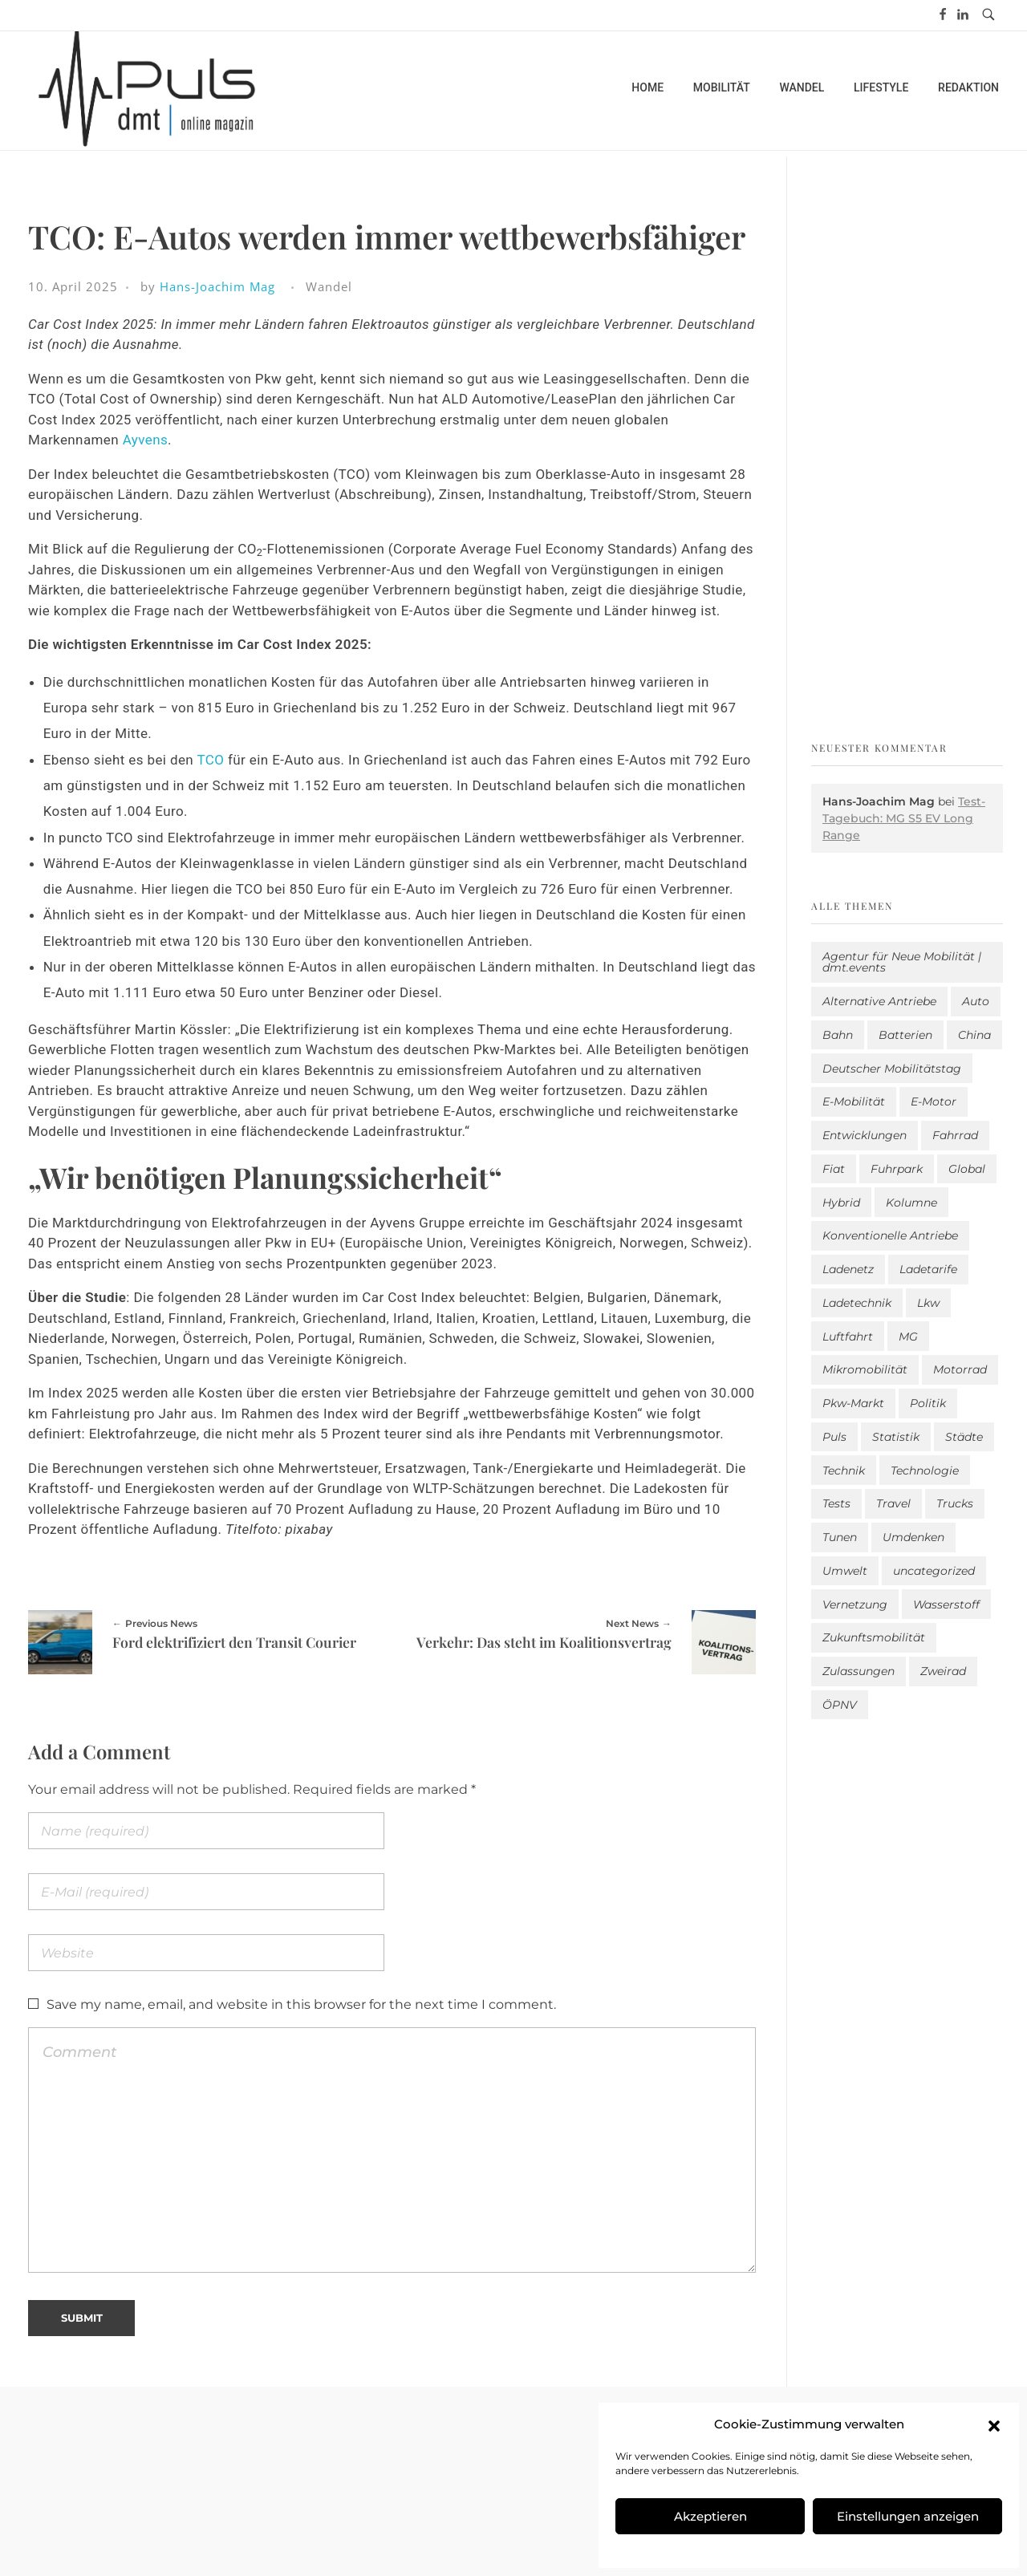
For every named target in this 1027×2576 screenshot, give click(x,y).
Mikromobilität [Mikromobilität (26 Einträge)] (864, 1369)
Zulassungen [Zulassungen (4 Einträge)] (858, 1671)
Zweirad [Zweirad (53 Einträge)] (943, 1671)
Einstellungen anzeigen (908, 2516)
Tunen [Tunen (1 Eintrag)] (839, 1537)
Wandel (329, 286)
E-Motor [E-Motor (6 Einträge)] (933, 1101)
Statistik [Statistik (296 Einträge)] (895, 1437)
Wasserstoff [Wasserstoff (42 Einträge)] (946, 1604)
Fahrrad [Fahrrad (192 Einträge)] (955, 1135)
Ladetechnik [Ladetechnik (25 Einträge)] (856, 1303)
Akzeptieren (710, 2516)
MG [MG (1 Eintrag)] (908, 1336)
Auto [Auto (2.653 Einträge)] (975, 1001)
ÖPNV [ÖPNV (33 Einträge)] (839, 1705)
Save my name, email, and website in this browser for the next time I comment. (301, 2004)
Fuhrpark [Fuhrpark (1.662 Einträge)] (897, 1169)
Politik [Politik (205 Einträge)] (928, 1403)
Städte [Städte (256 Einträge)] (964, 1437)
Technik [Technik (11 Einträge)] (843, 1470)
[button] (994, 2424)
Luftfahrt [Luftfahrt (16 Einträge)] (847, 1336)
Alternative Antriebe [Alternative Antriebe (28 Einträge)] (879, 1001)
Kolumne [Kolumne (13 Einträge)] (911, 1202)
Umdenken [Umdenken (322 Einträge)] (913, 1537)
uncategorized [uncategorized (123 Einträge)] (934, 1571)
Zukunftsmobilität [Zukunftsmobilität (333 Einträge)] (873, 1637)
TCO (210, 760)
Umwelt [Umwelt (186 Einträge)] (844, 1571)
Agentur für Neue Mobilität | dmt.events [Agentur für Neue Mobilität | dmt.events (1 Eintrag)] (901, 962)
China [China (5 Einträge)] (974, 1035)
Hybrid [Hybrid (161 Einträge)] (841, 1202)
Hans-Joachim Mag (217, 286)
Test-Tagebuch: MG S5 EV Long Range (903, 818)
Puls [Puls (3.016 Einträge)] (834, 1437)
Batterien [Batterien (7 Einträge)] (905, 1035)
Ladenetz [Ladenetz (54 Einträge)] (848, 1269)
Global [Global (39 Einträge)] (966, 1169)
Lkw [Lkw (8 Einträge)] (928, 1303)
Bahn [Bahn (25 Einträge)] (837, 1035)
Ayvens (145, 440)
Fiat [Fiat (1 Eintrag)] (833, 1169)
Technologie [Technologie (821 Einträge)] (925, 1470)
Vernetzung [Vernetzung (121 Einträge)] (854, 1604)
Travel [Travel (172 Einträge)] (893, 1503)
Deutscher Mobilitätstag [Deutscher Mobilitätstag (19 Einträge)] (891, 1068)
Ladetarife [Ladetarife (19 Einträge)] (928, 1269)
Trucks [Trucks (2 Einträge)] (954, 1503)
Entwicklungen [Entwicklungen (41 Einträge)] (864, 1135)
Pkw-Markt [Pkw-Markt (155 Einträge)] (853, 1403)
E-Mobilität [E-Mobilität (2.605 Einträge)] (853, 1101)
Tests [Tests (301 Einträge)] (836, 1503)
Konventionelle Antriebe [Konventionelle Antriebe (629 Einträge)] (890, 1235)
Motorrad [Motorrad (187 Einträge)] (960, 1369)
